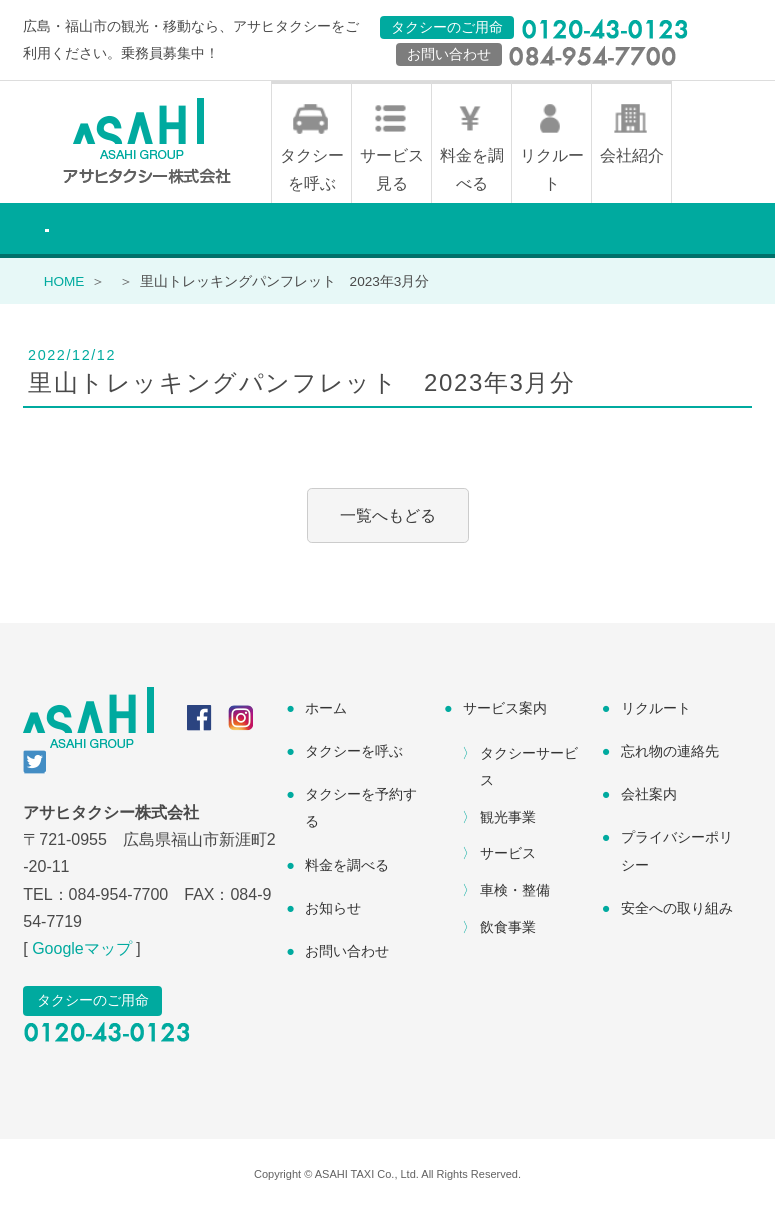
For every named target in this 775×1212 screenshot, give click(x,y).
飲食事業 (508, 929)
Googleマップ (82, 950)
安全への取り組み (677, 909)
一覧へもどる (388, 517)
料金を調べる (472, 171)
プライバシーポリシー (677, 852)
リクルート (552, 171)
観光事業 (508, 818)
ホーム (326, 710)
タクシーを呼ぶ (312, 171)
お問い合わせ (347, 953)
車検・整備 (515, 892)
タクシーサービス (529, 767)
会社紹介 (632, 157)
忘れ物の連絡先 (670, 753)
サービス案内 (505, 710)
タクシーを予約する (361, 809)
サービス (508, 855)
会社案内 (649, 796)
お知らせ (333, 909)
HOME (64, 282)
